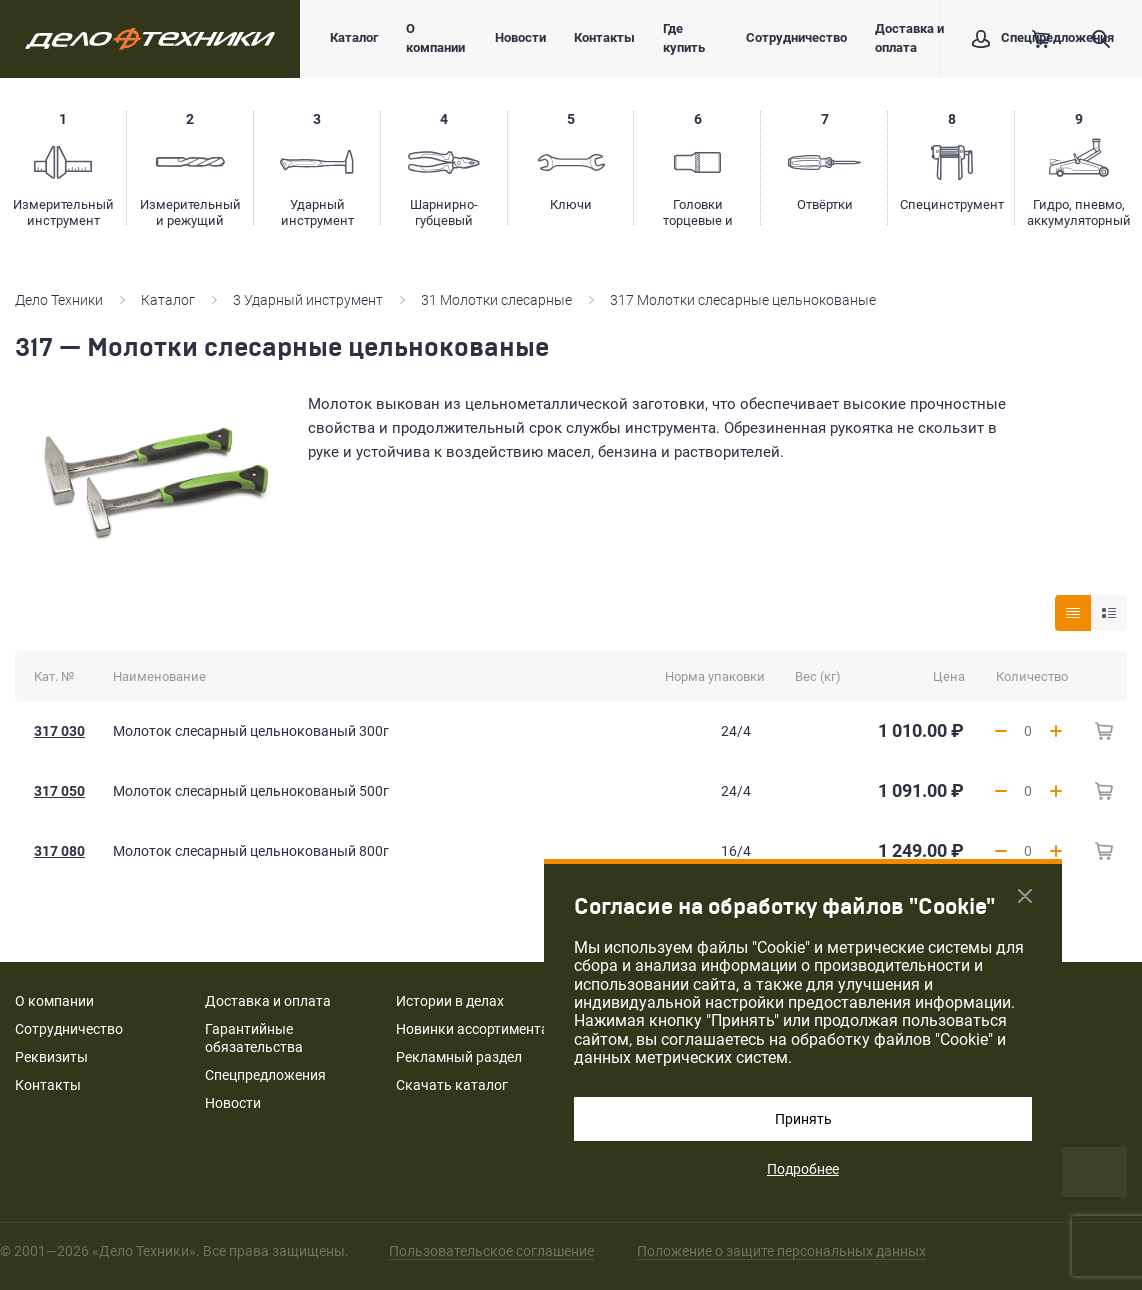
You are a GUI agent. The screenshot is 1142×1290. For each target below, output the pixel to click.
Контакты (604, 37)
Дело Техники (59, 300)
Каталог (354, 37)
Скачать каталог (452, 1085)
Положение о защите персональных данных (781, 1251)
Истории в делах (450, 1001)
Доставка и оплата (909, 38)
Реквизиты (51, 1057)
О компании (435, 38)
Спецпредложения (265, 1075)
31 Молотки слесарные (496, 300)
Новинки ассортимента (472, 1029)
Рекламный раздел (459, 1057)
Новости (520, 37)
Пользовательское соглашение (491, 1251)
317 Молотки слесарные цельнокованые (743, 300)
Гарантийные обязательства (254, 1038)
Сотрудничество (796, 37)
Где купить (684, 38)
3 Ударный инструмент (308, 300)
